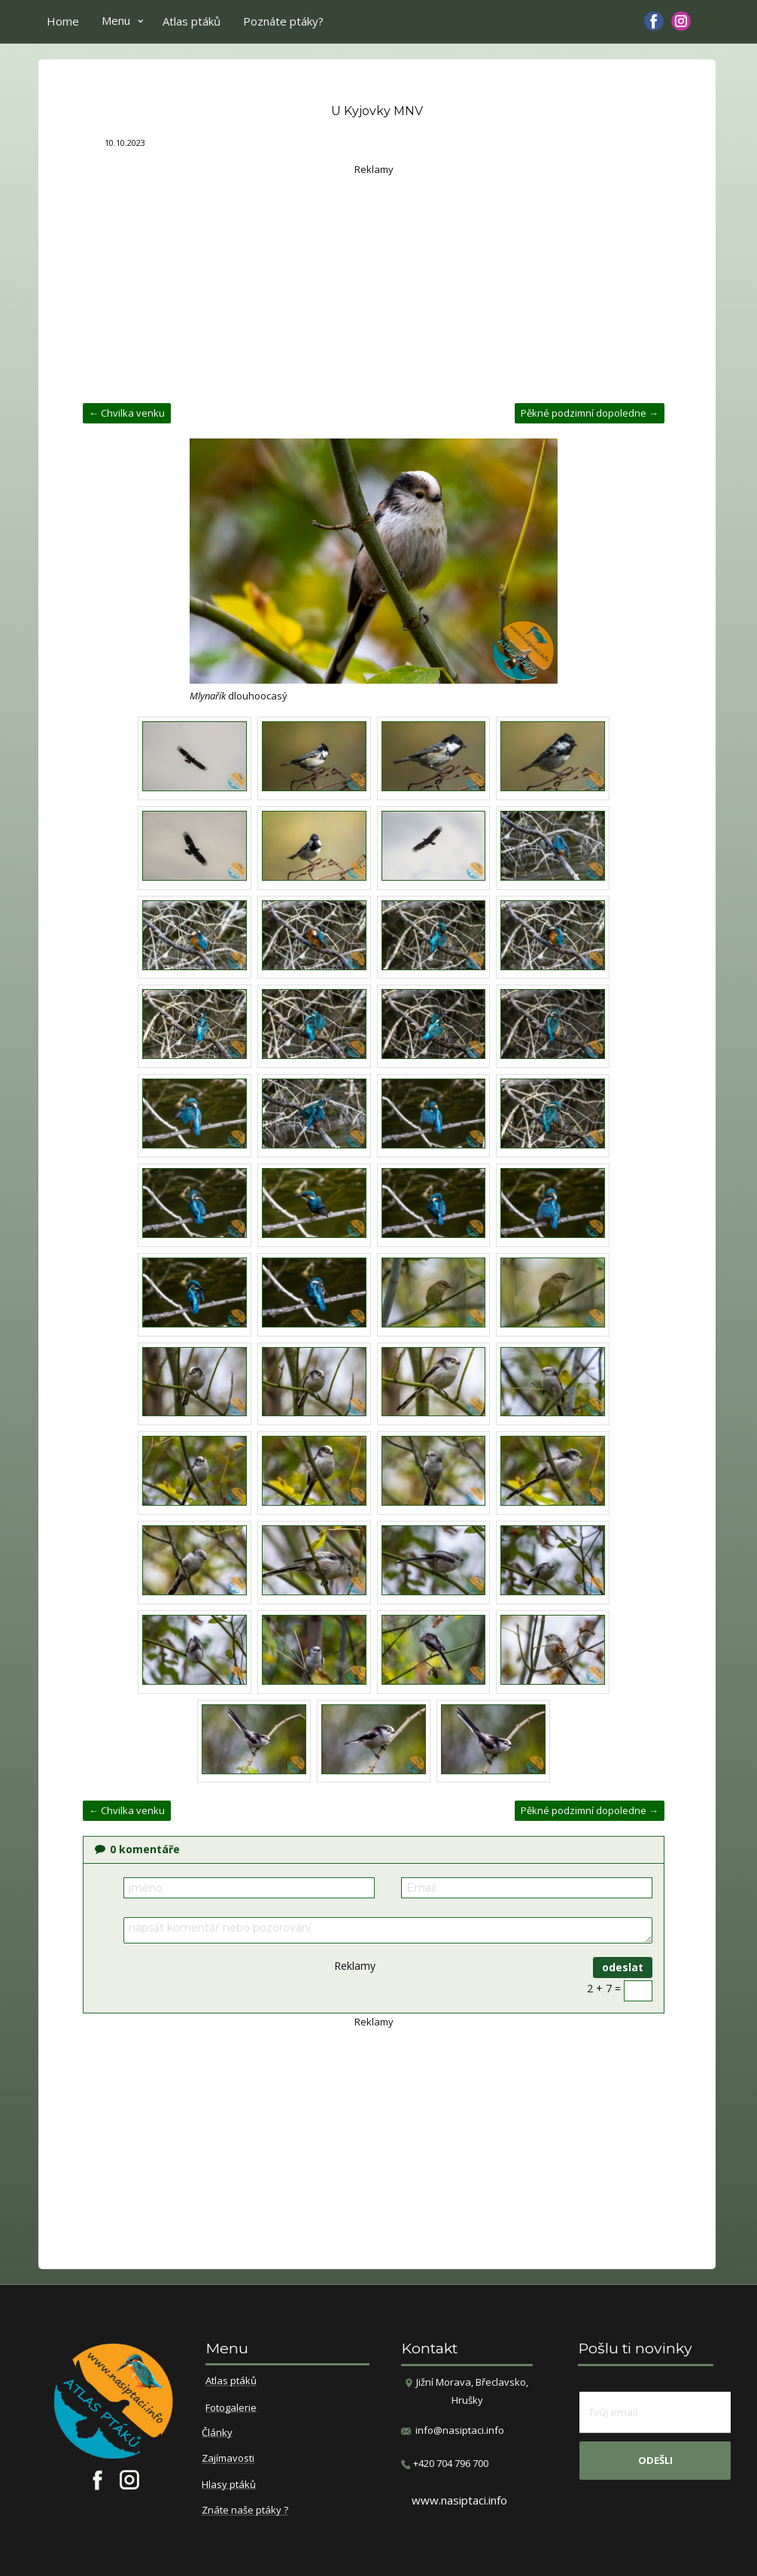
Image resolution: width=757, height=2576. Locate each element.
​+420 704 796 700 (444, 2463)
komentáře (137, 1849)
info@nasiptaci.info (459, 2430)
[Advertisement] (373, 282)
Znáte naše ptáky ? (245, 2510)
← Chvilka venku (127, 413)
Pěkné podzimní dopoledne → (589, 413)
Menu (116, 20)
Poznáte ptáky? (283, 21)
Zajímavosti (228, 2458)
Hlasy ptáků (229, 2485)
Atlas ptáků (191, 21)
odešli (655, 2460)
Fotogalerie (231, 2408)
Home (63, 21)
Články (217, 2433)
